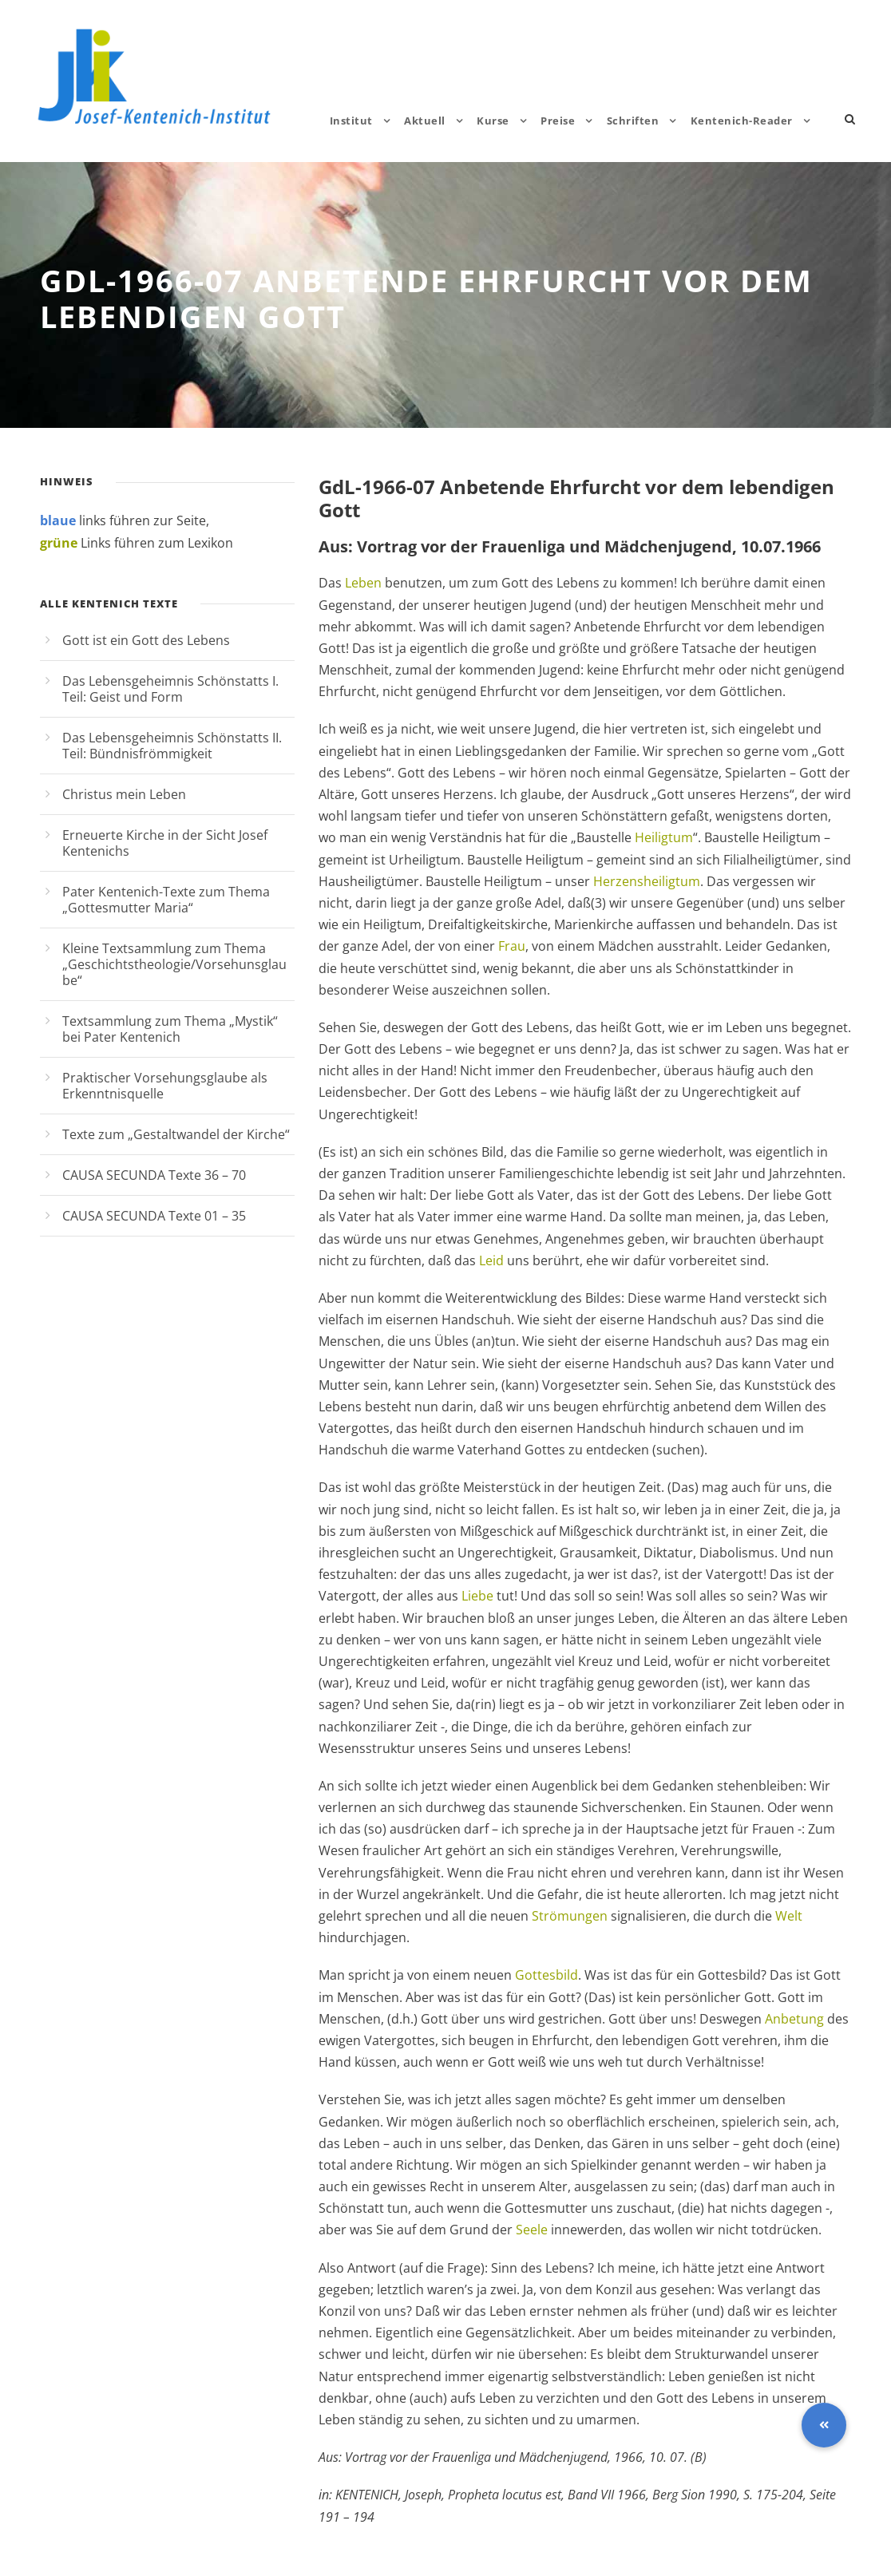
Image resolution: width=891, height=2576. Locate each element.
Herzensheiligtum (646, 881)
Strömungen (570, 1916)
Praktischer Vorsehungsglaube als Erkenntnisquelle (164, 1085)
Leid (491, 1260)
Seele (532, 2229)
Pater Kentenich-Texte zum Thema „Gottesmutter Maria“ (166, 899)
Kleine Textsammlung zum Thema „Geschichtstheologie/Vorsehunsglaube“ (174, 964)
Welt (788, 1916)
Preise (558, 120)
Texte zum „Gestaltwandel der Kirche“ (176, 1134)
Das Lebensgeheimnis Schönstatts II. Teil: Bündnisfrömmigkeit (172, 745)
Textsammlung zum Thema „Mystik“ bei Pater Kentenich (170, 1029)
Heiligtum (664, 837)
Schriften (633, 120)
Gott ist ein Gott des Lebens (146, 640)
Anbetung (794, 2019)
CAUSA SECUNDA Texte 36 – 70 (154, 1175)
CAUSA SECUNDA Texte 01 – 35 (154, 1216)
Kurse (493, 120)
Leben (363, 583)
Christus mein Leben (124, 794)
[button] (824, 2425)
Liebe (477, 1596)
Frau (511, 946)
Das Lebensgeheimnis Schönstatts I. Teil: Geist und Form (170, 689)
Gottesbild (546, 1975)
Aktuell (425, 120)
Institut (351, 120)
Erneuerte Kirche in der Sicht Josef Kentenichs (164, 843)
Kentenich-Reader (742, 120)
